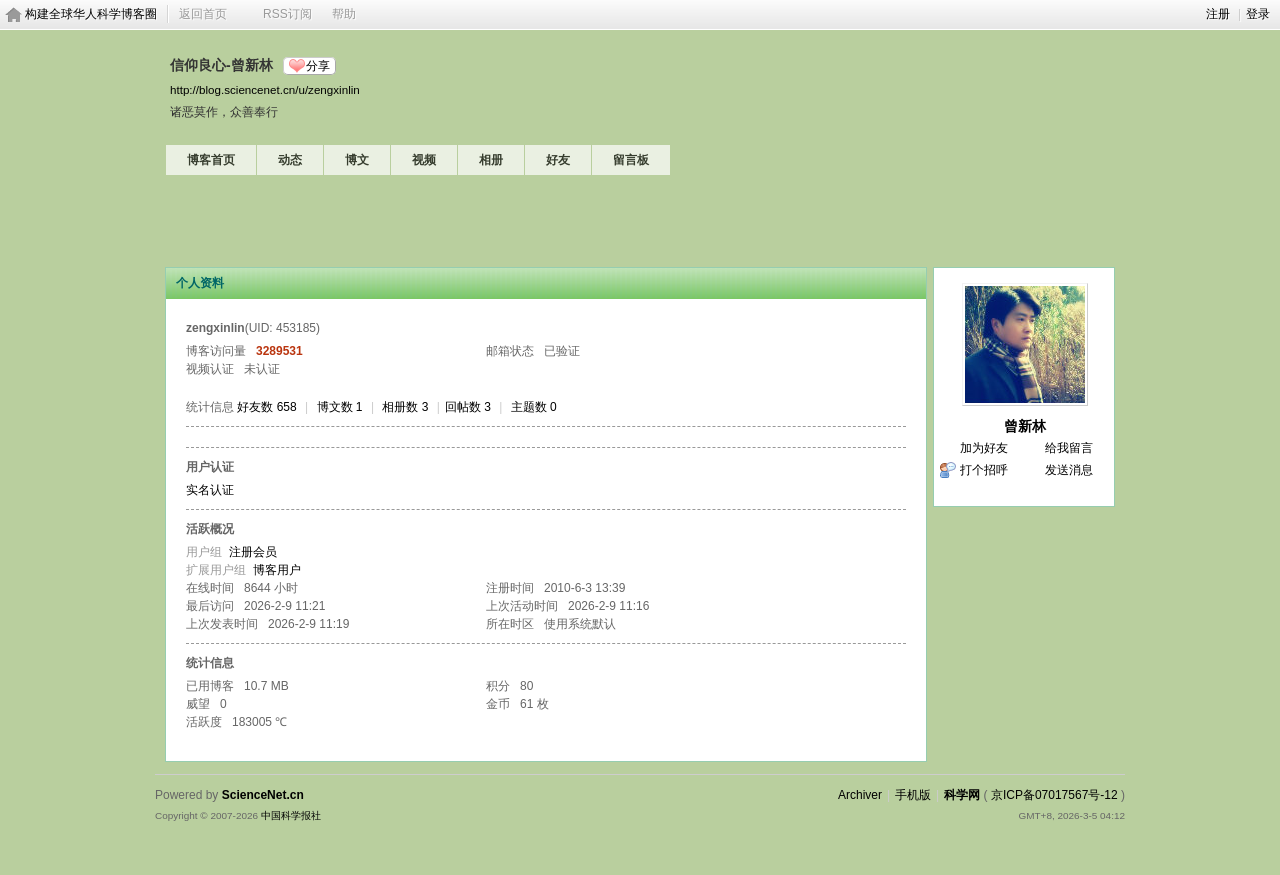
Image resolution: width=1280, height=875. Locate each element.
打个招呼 (984, 470)
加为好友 (984, 448)
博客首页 (211, 160)
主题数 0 (534, 407)
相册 (491, 160)
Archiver (860, 795)
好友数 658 (266, 407)
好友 (558, 160)
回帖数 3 (468, 407)
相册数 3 (405, 407)
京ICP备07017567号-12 (1054, 795)
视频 (424, 160)
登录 (1258, 14)
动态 (290, 160)
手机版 (913, 795)
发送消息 (1069, 470)
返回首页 (203, 14)
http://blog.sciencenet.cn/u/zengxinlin (265, 89)
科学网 (962, 795)
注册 (1218, 14)
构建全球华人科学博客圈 (91, 14)
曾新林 (1025, 426)
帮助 (344, 14)
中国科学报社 (291, 815)
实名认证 (210, 490)
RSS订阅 (287, 14)
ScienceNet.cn (263, 795)
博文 (357, 160)
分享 (318, 66)
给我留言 (1069, 448)
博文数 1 (340, 407)
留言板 (631, 160)
